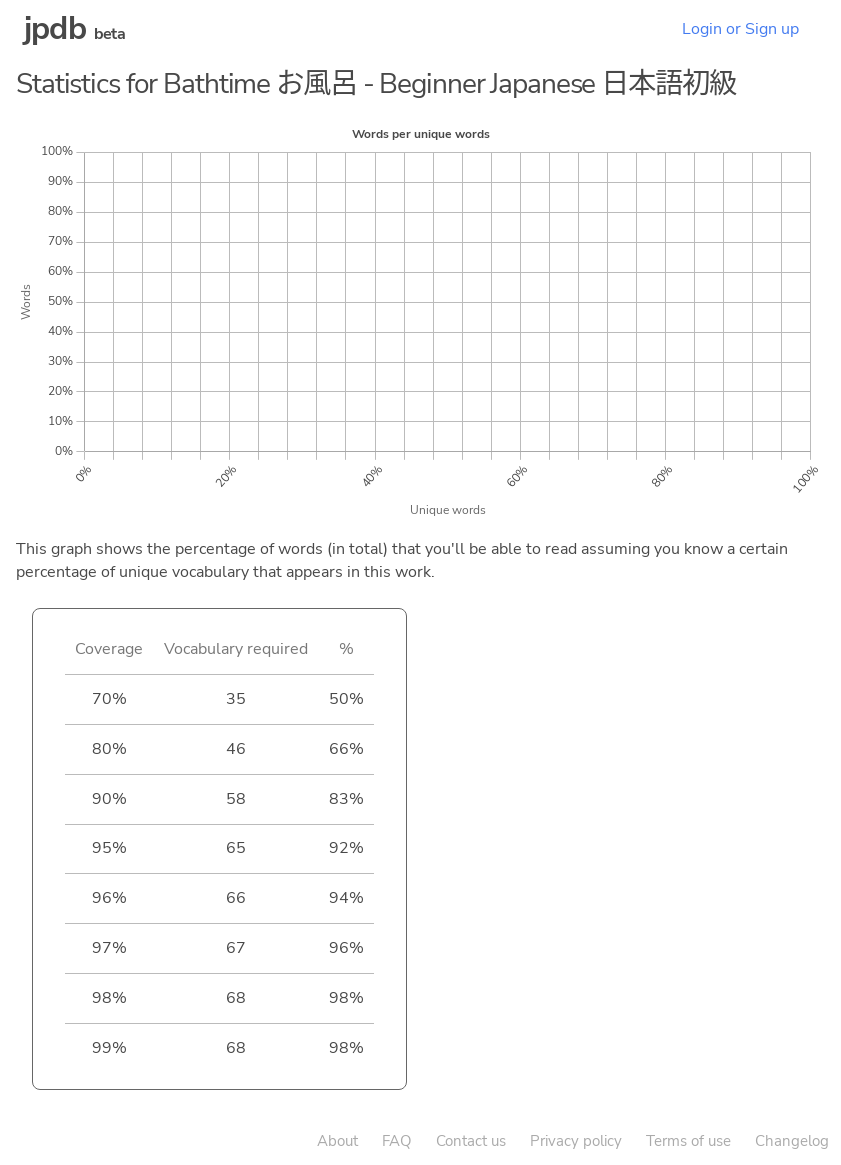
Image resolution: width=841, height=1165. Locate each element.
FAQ (397, 1141)
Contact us (471, 1141)
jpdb (55, 28)
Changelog (792, 1141)
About (337, 1141)
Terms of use (688, 1141)
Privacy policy (576, 1141)
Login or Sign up (740, 29)
